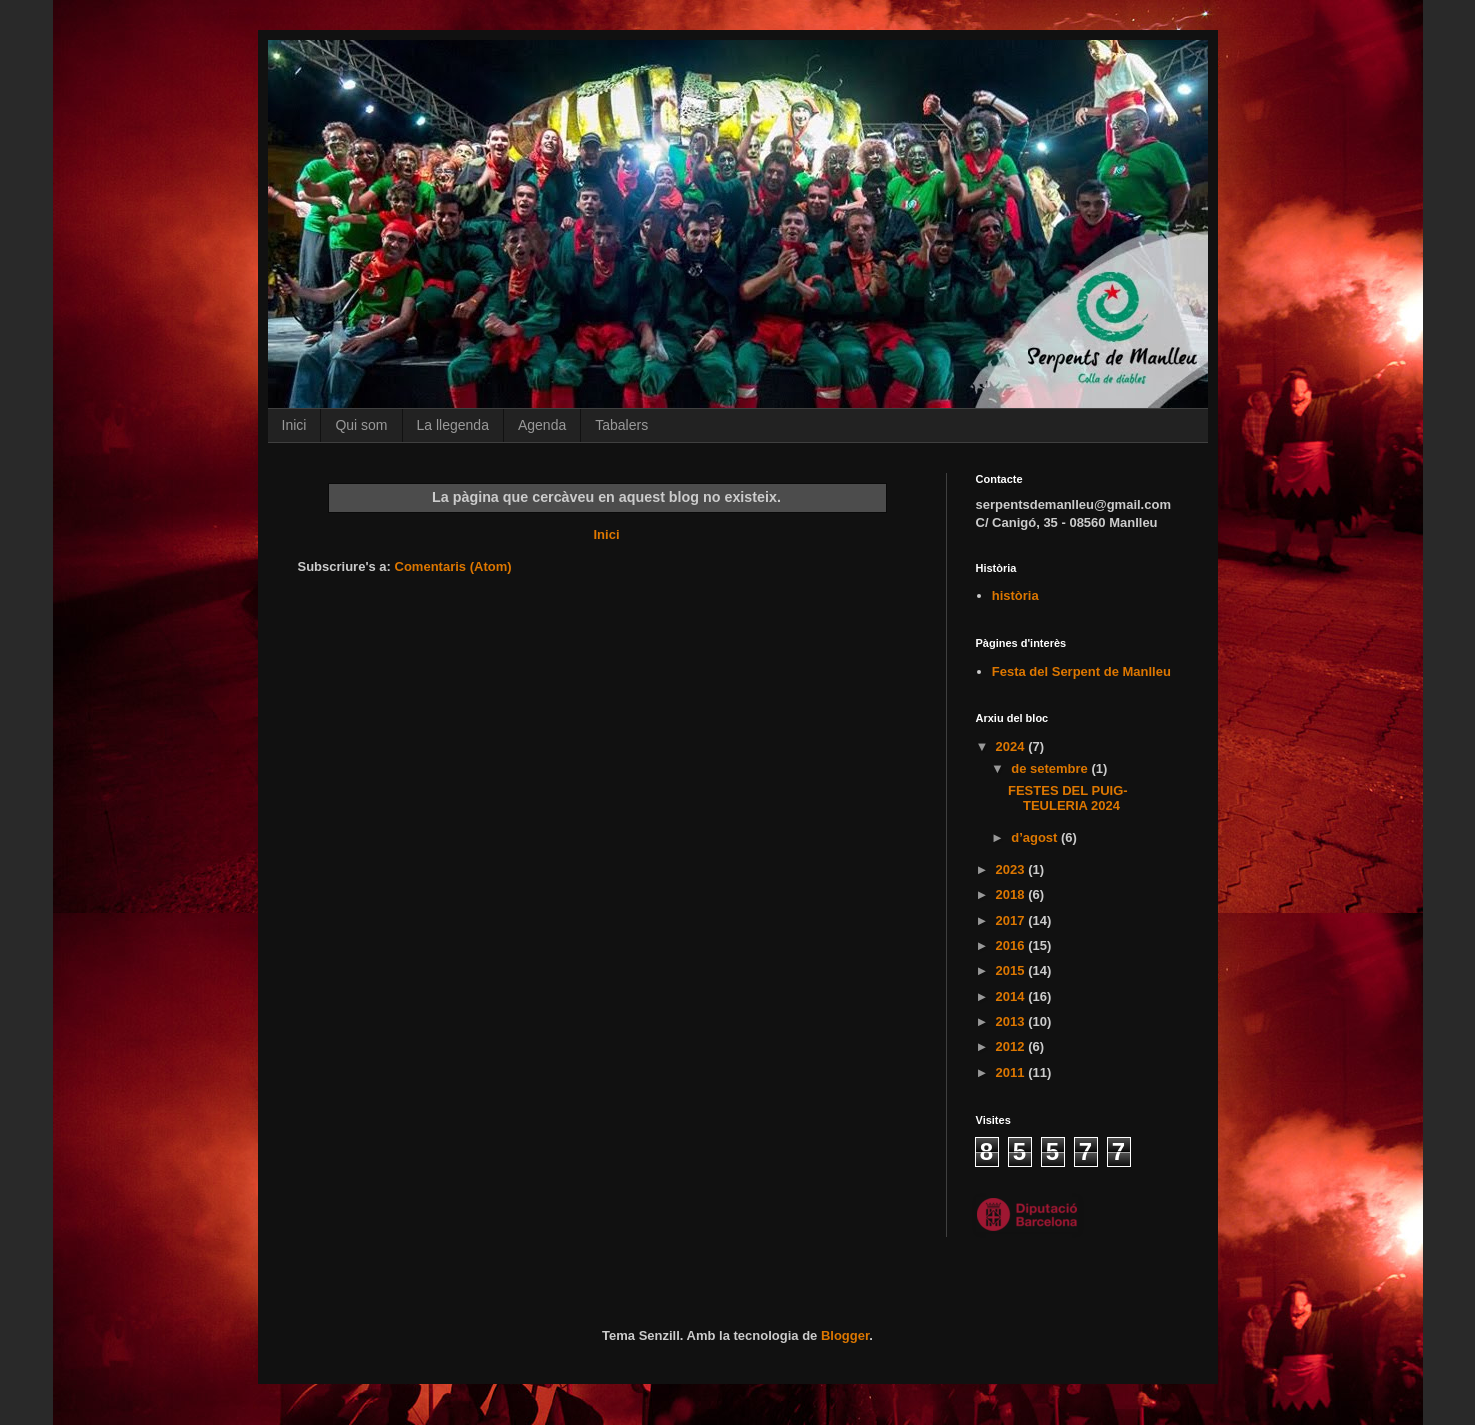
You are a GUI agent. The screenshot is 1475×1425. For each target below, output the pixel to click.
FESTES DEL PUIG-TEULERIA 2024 (1068, 798)
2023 (1012, 869)
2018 (1012, 894)
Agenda (542, 425)
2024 (1012, 746)
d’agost (1036, 837)
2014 (1012, 996)
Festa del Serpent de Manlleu (1081, 671)
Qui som (361, 425)
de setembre (1051, 768)
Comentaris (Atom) (453, 566)
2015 (1012, 970)
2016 (1012, 945)
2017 (1012, 920)
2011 (1012, 1072)
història (1015, 595)
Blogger (845, 1335)
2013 (1012, 1021)
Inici (294, 425)
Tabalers (621, 425)
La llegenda (453, 425)
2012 (1012, 1046)
